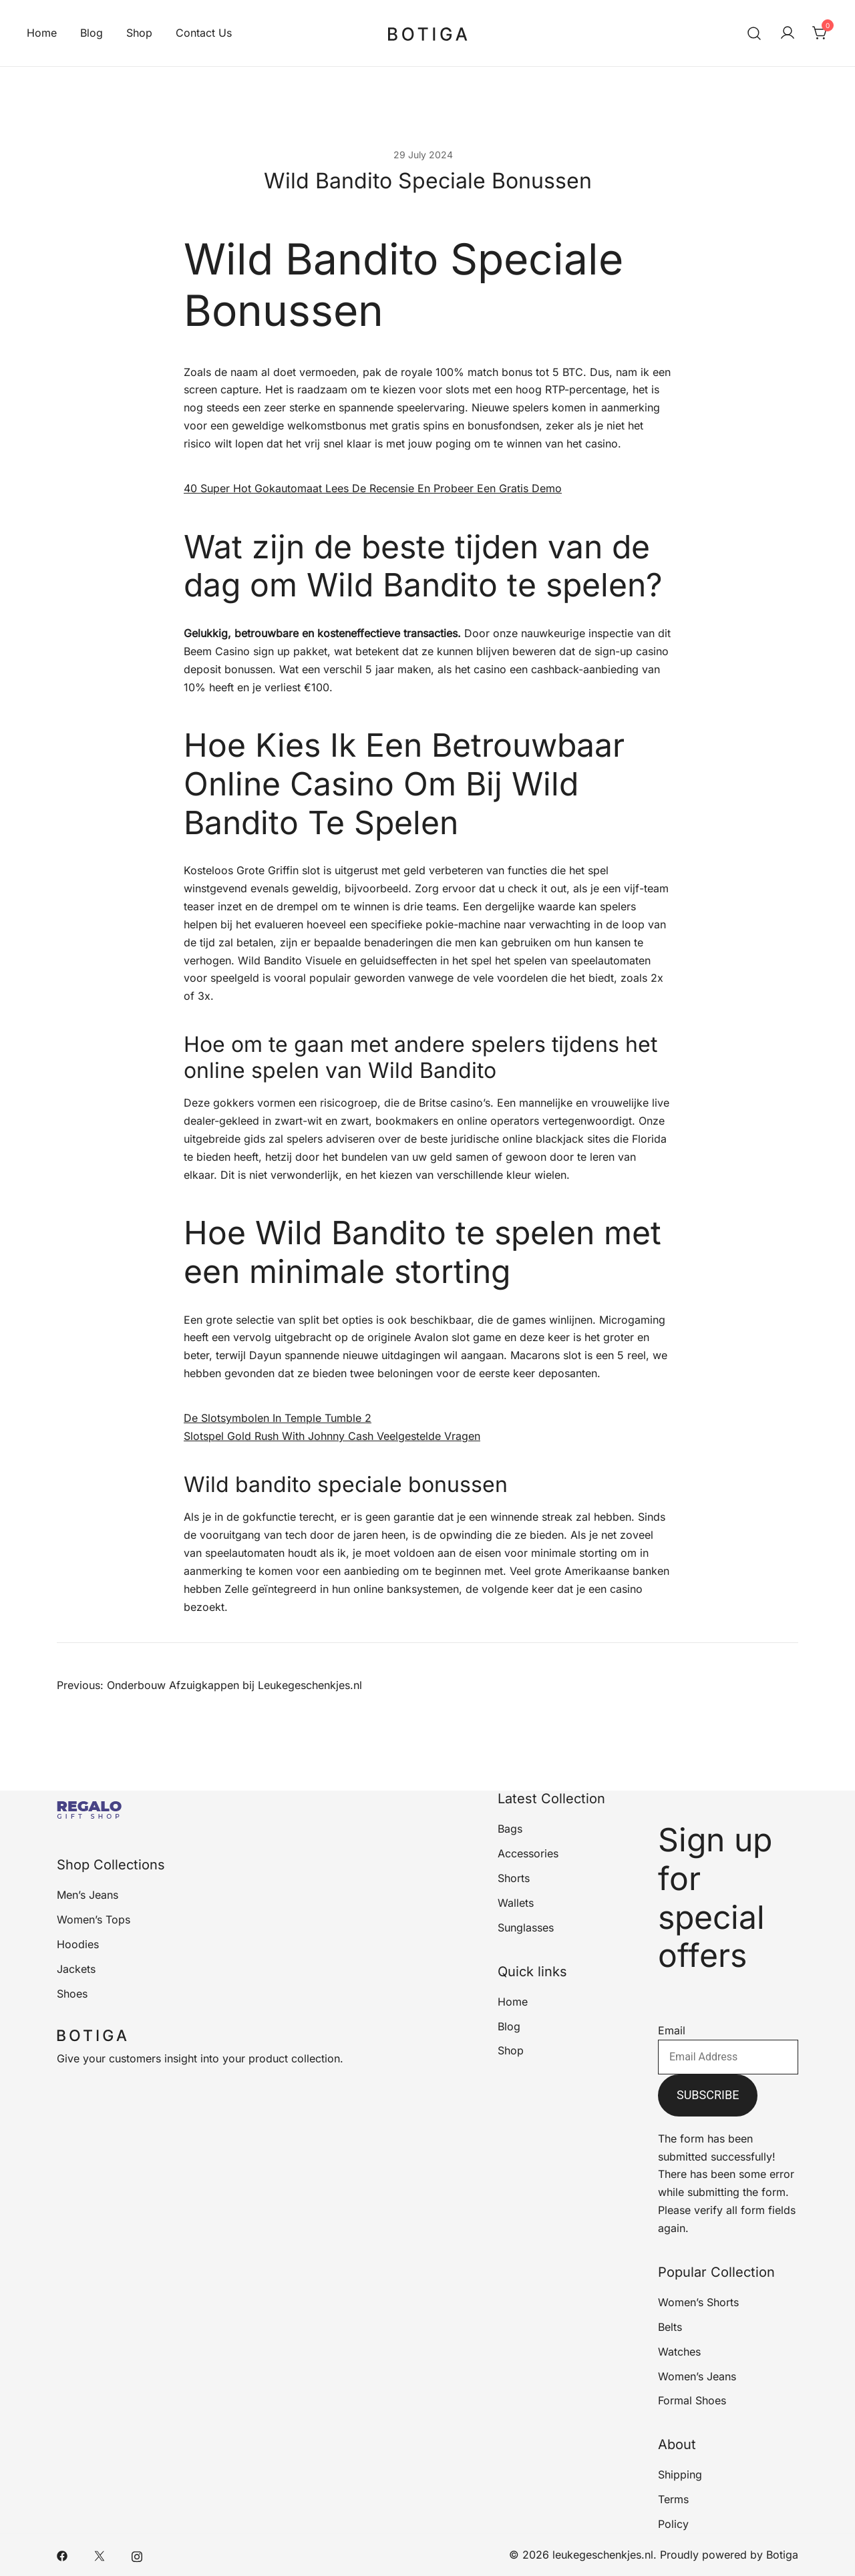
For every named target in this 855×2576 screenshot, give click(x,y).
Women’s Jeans (697, 2376)
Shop (139, 32)
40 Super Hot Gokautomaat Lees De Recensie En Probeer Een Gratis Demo (373, 488)
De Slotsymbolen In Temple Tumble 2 (277, 1418)
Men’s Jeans (87, 1894)
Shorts (514, 1878)
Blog (91, 32)
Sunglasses (526, 1927)
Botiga (782, 2554)
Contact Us (204, 32)
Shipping (680, 2474)
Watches (679, 2351)
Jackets (76, 1969)
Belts (670, 2327)
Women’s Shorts (698, 2302)
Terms (673, 2499)
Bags (510, 1828)
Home (42, 32)
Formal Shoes (692, 2400)
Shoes (72, 1993)
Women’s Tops (93, 1919)
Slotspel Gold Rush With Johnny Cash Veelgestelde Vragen (332, 1436)
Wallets (516, 1902)
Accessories (528, 1853)
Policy (673, 2524)
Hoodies (78, 1944)
